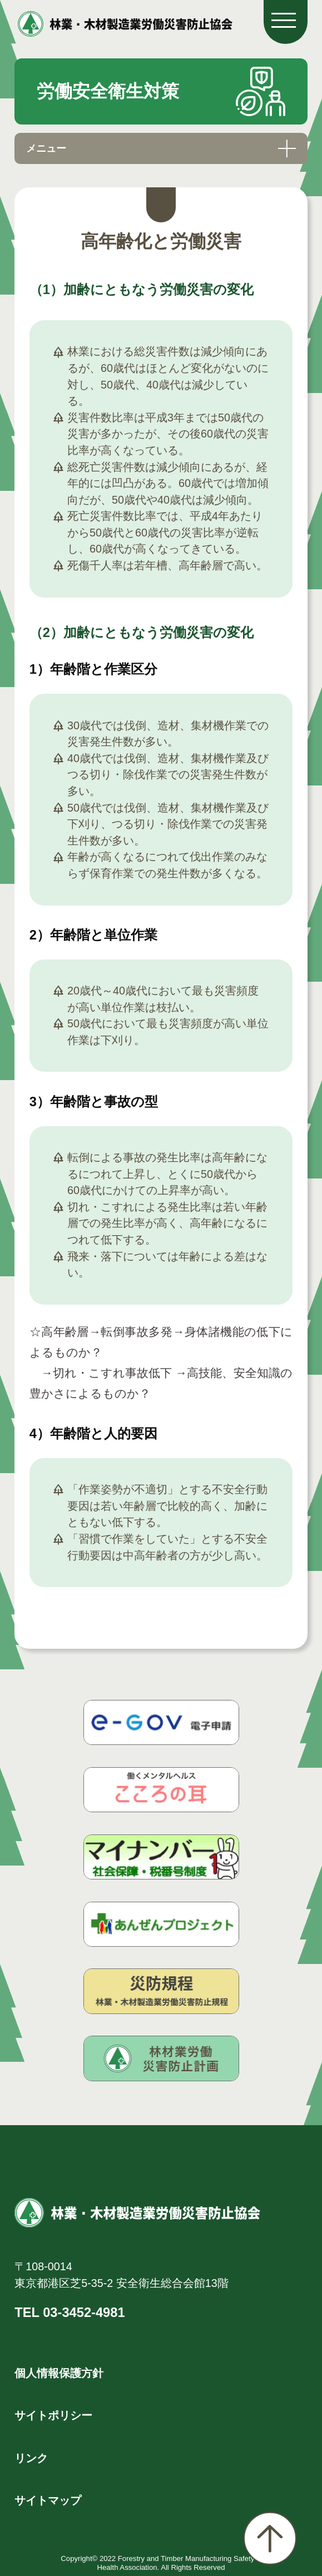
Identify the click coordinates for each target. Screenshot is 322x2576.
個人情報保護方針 (58, 2373)
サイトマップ (47, 2500)
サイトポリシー (53, 2415)
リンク (31, 2458)
